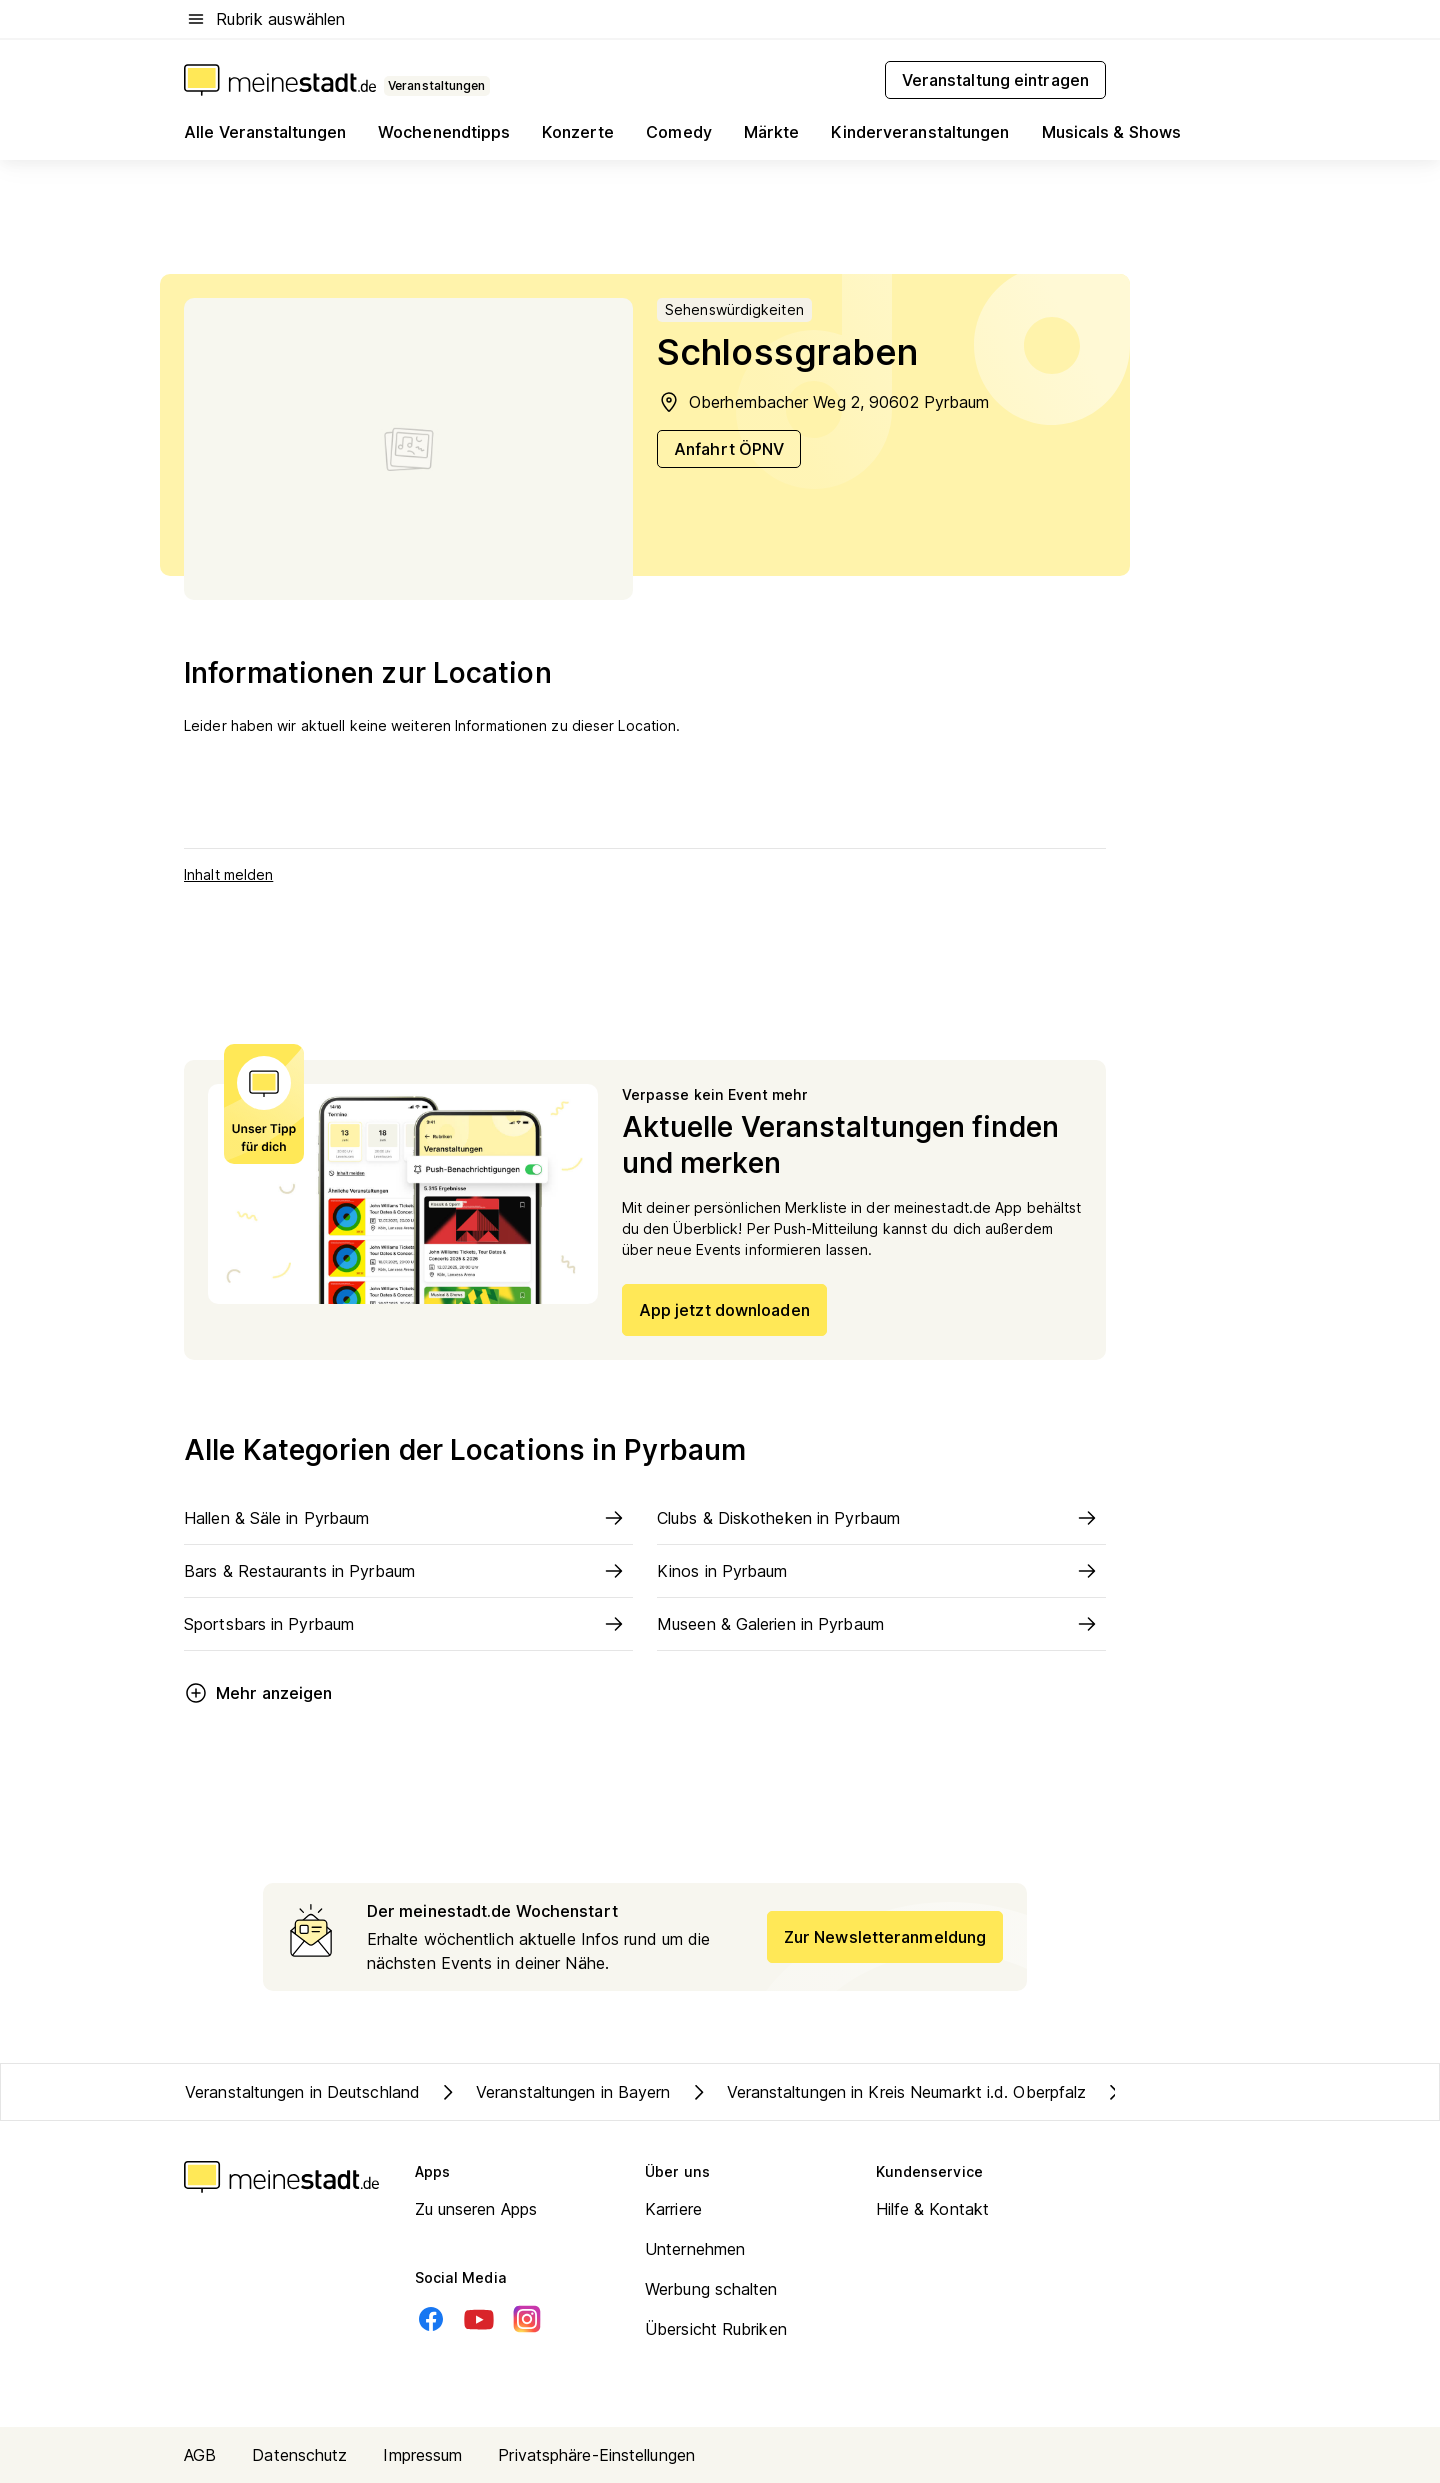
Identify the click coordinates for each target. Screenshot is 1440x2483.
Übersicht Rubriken (716, 2329)
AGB (200, 2455)
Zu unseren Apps (476, 2209)
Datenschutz (299, 2455)
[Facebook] (431, 2319)
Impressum (422, 2455)
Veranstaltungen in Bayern (553, 2092)
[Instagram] (527, 2319)
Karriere (673, 2209)
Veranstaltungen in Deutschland (302, 2092)
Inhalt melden (228, 874)
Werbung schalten (711, 2289)
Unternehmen (695, 2249)
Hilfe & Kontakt (933, 2209)
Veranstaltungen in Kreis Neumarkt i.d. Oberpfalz (887, 2092)
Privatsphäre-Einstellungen (596, 2455)
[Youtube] (479, 2319)
